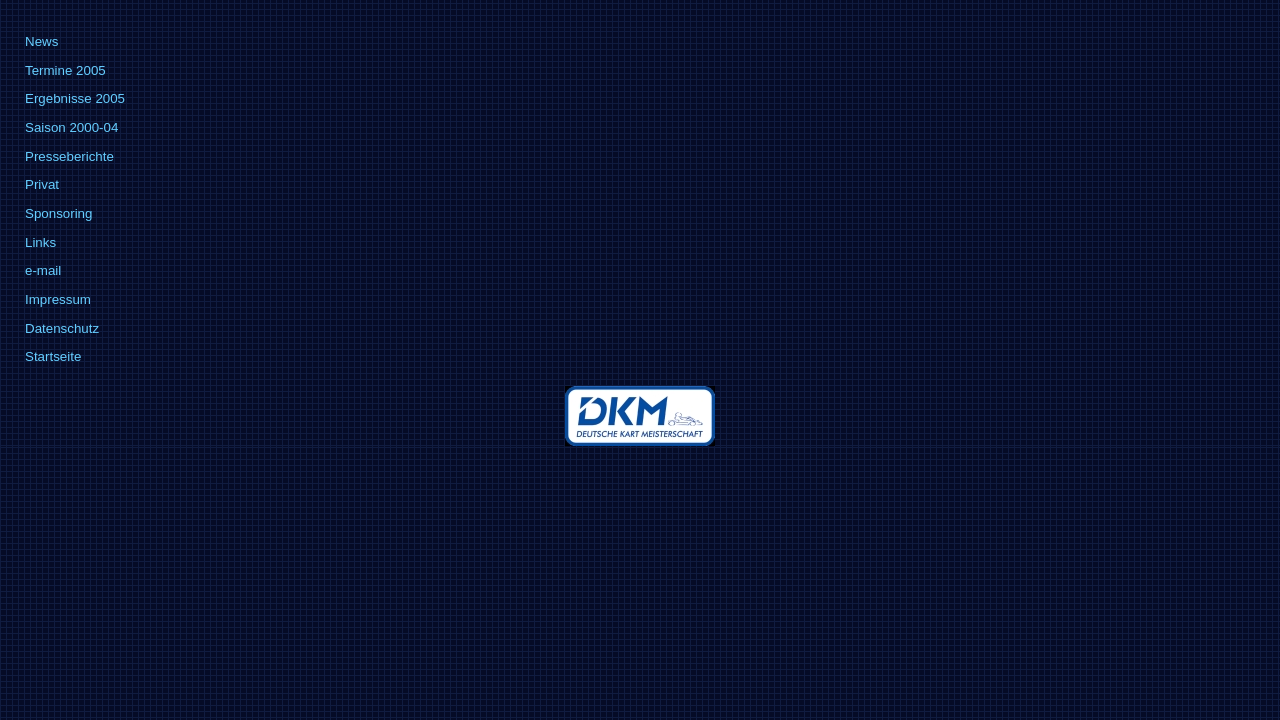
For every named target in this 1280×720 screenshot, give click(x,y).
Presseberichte (69, 156)
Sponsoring (58, 213)
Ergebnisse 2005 (75, 98)
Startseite (53, 356)
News (41, 41)
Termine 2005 (65, 70)
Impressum (58, 299)
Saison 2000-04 (71, 127)
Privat (42, 184)
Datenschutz (62, 328)
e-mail (43, 270)
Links (40, 242)
